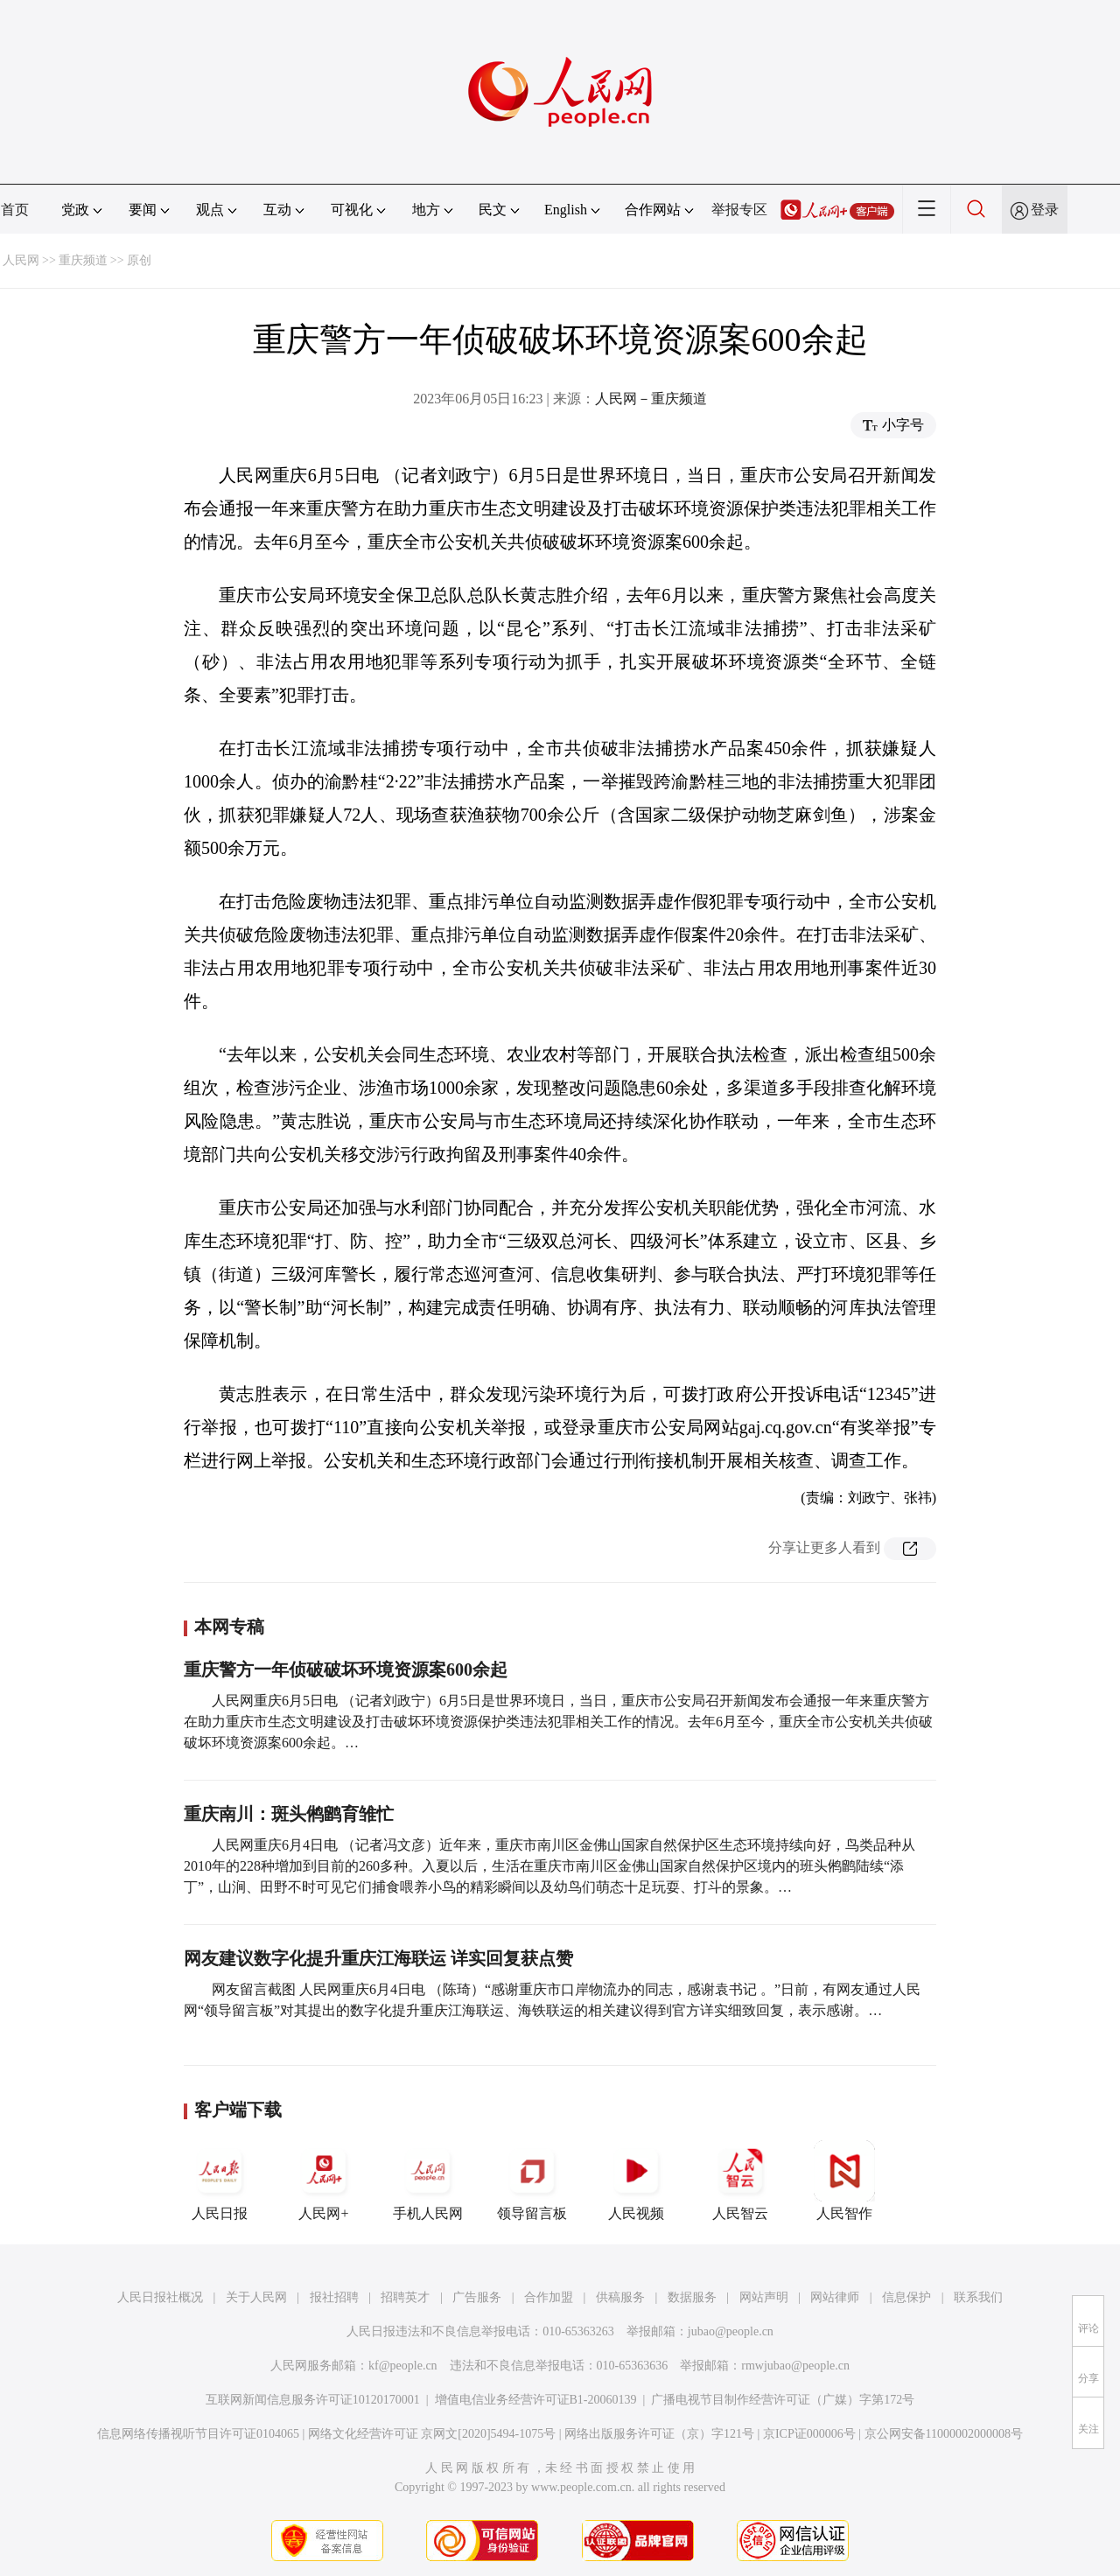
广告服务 (476, 2297)
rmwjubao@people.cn (795, 2365)
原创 (139, 260)
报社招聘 (334, 2297)
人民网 (21, 260)
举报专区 (739, 209)
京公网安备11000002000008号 (943, 2433)
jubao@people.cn (731, 2331)
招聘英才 (405, 2297)
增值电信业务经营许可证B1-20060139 (536, 2399)
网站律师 (834, 2297)
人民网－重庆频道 (651, 398)
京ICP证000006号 (809, 2433)
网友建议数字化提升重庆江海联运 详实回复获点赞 (378, 1958)
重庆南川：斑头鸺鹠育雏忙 (289, 1814)
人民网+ (323, 2180)
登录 (1045, 209)
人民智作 (844, 2180)
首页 (15, 209)
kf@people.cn (403, 2365)
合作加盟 (548, 2297)
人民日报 (219, 2180)
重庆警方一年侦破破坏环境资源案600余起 (346, 1669)
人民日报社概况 (160, 2297)
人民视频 (636, 2180)
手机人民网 (428, 2180)
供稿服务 (620, 2297)
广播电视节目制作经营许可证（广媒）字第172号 (782, 2399)
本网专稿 (229, 1626)
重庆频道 (83, 260)
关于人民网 (256, 2297)
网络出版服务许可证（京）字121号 (659, 2433)
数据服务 (692, 2297)
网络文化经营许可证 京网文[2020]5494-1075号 (432, 2433)
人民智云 (740, 2180)
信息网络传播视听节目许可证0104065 (198, 2433)
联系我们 (978, 2297)
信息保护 (906, 2297)
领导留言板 (532, 2180)
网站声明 (763, 2297)
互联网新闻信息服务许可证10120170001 (313, 2399)
